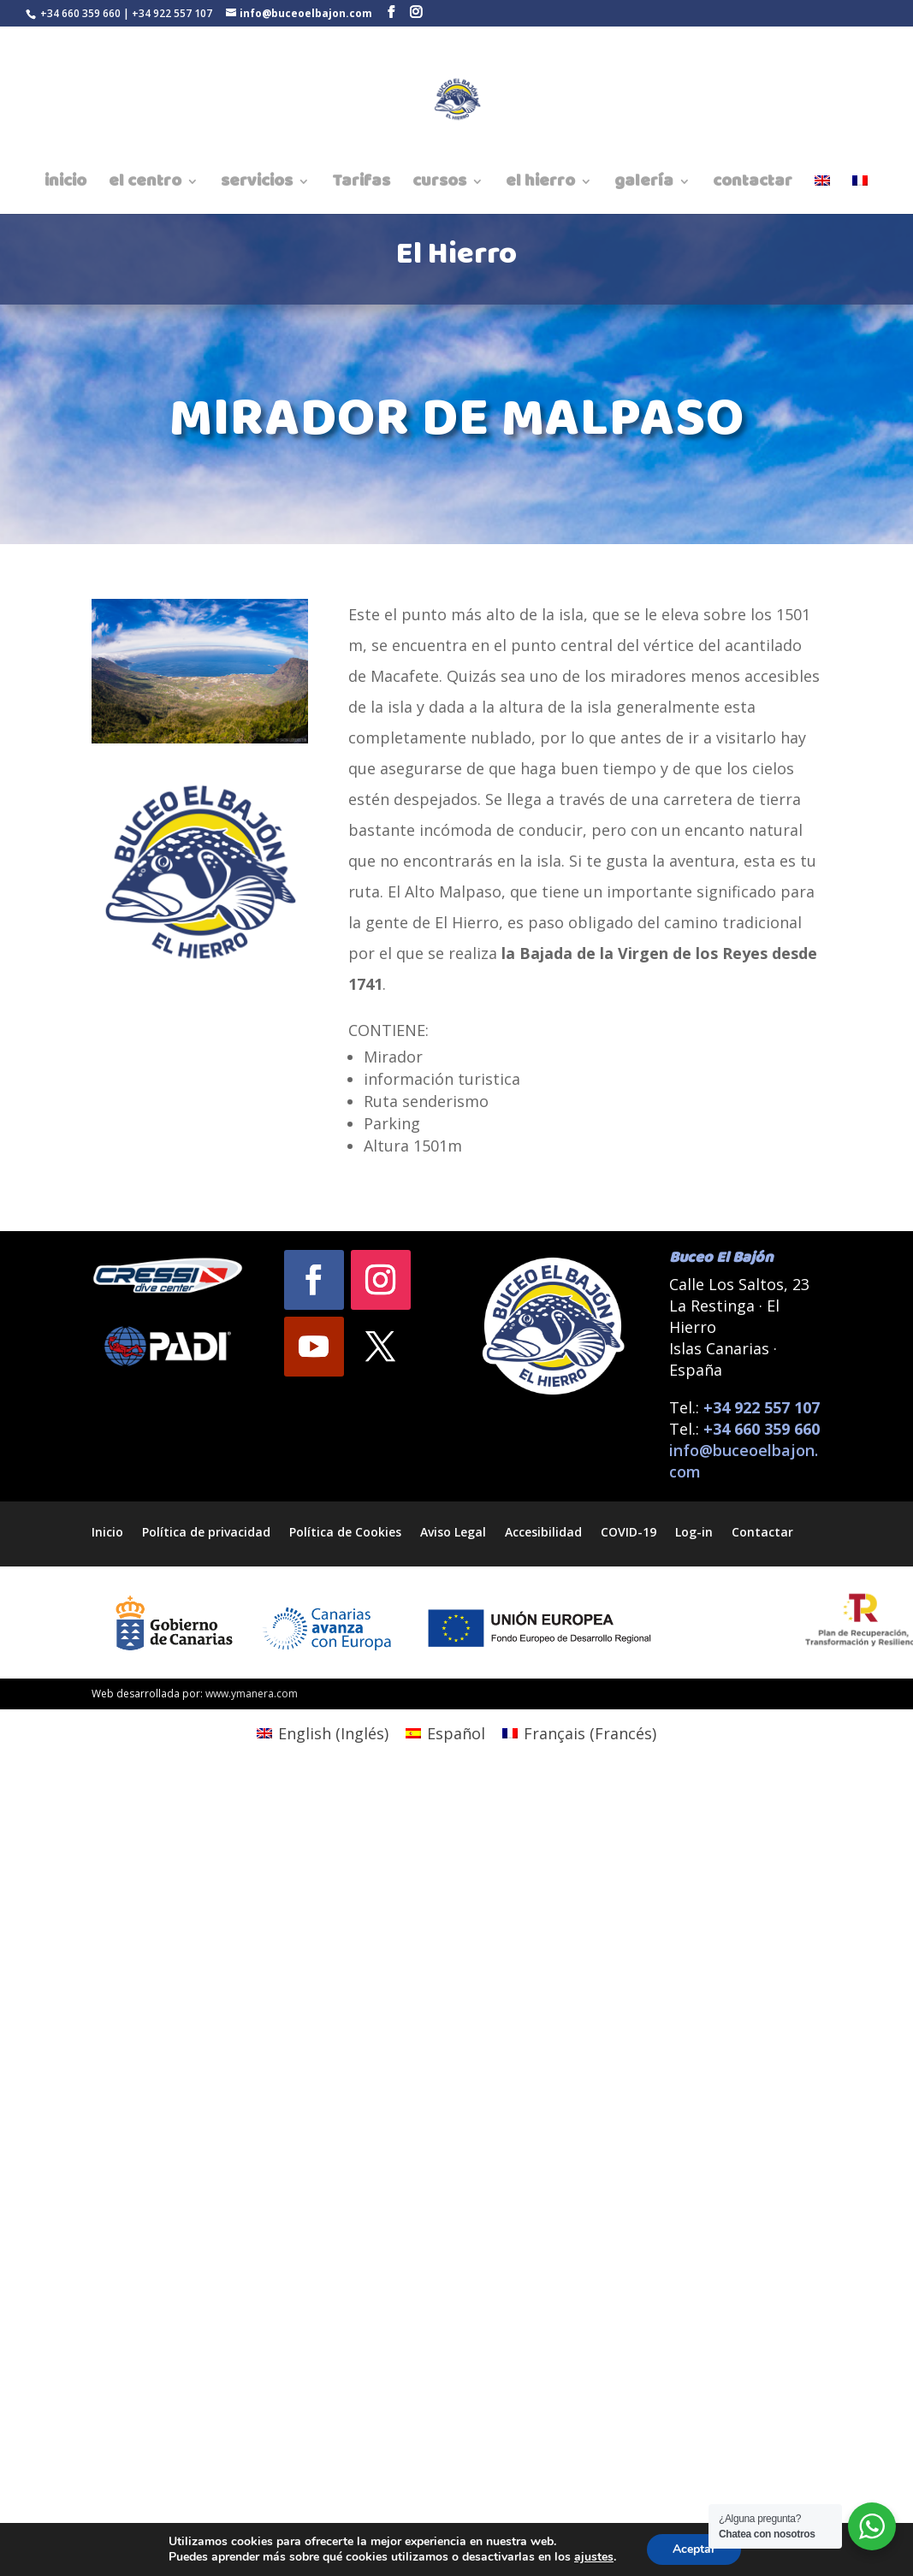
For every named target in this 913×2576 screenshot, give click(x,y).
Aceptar (694, 2549)
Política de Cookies (345, 1531)
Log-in (694, 1531)
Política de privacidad (206, 1531)
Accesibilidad (543, 1531)
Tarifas (361, 184)
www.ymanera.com (251, 1693)
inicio (65, 184)
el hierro (540, 184)
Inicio (107, 1531)
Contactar (762, 1531)
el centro (145, 184)
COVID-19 (628, 1531)
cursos (439, 184)
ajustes (594, 2557)
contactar (752, 184)
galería (643, 184)
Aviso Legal (453, 1531)
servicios (257, 184)
